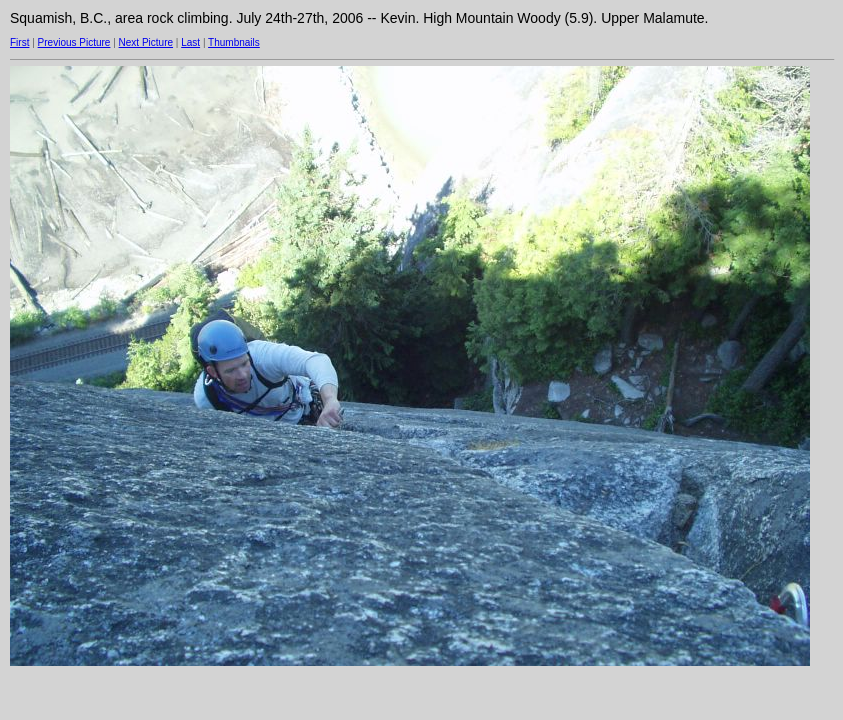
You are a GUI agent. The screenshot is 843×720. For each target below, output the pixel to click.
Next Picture (146, 42)
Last (190, 42)
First (19, 42)
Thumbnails (234, 42)
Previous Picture (74, 42)
